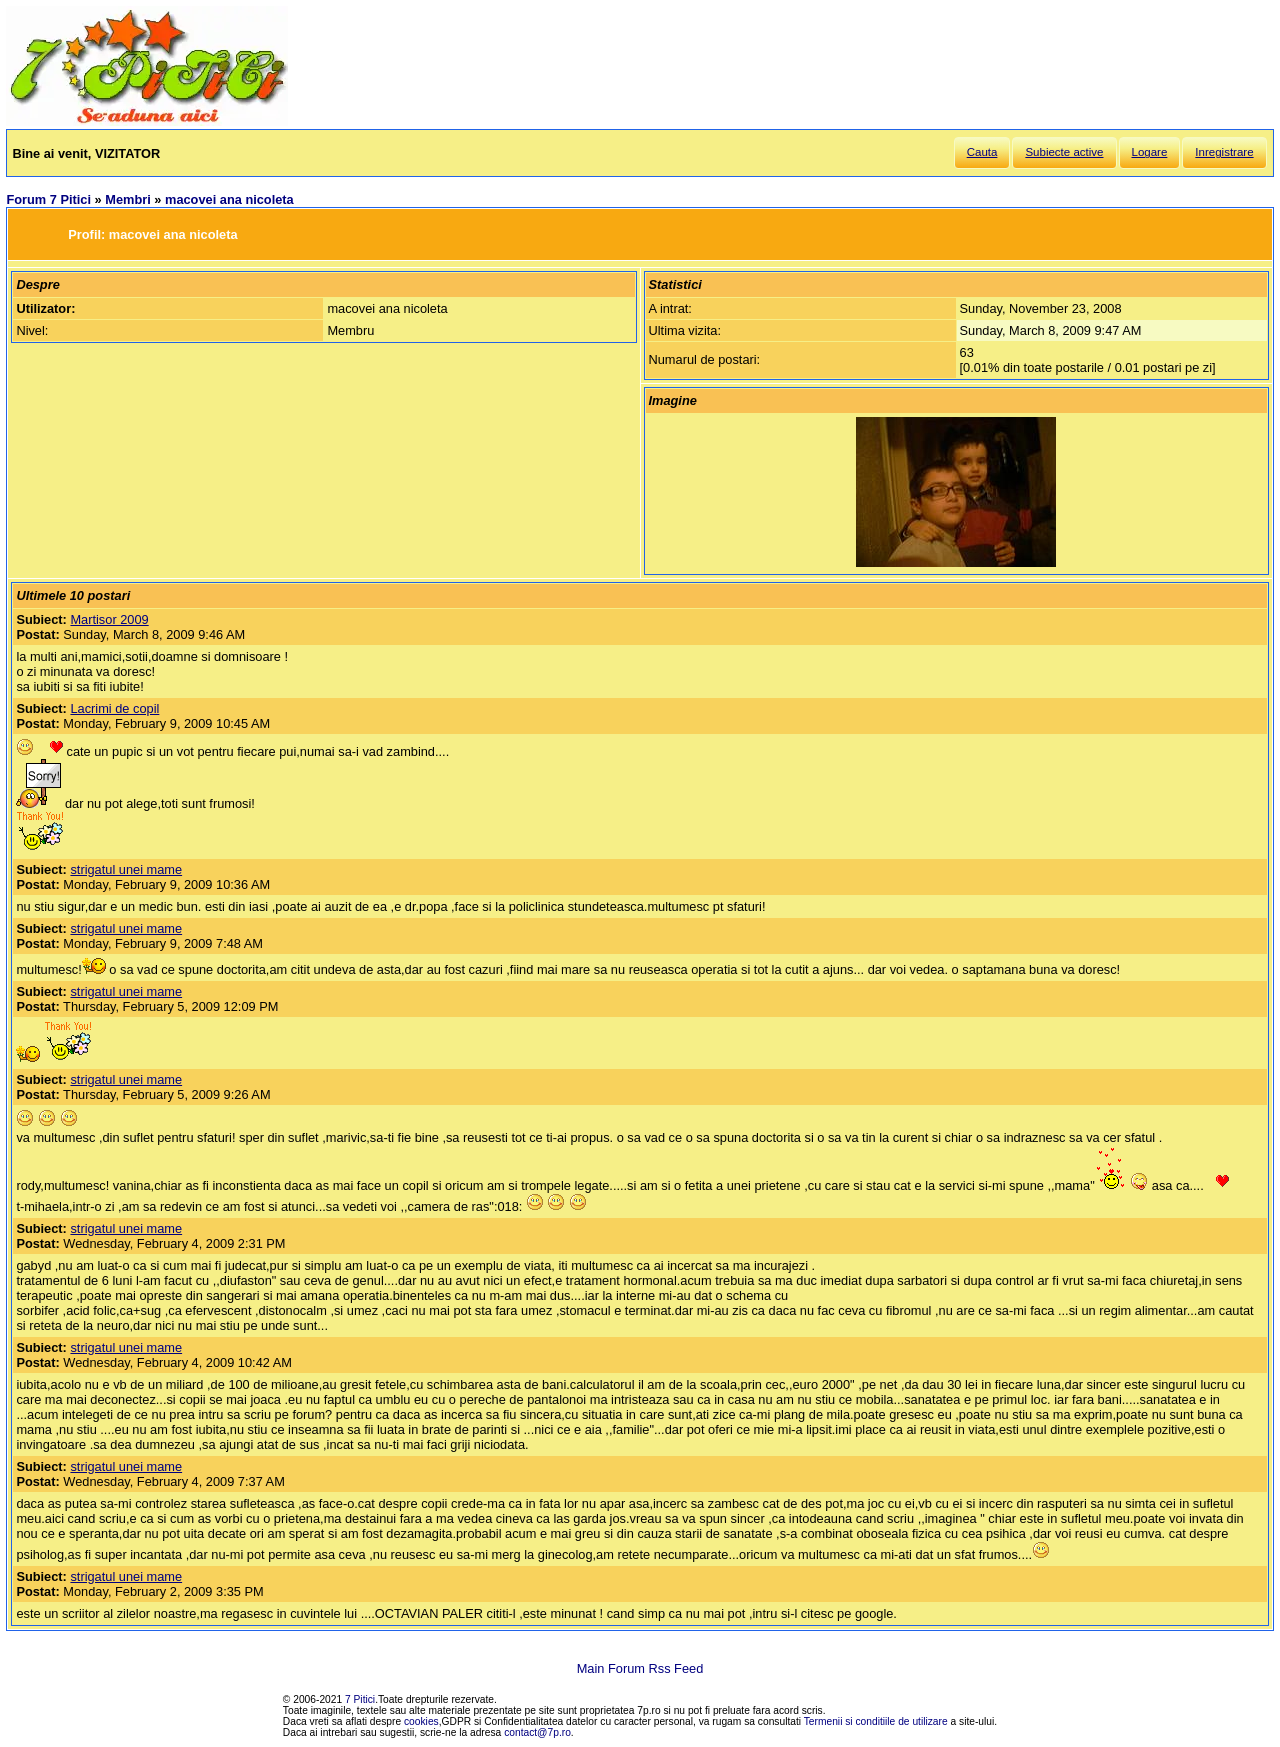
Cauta (982, 152)
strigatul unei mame (126, 869)
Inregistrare (1224, 152)
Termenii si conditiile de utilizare (876, 1721)
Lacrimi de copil (114, 708)
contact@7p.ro (537, 1732)
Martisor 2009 (109, 619)
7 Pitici (360, 1699)
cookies (421, 1721)
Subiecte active (1064, 152)
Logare (1150, 152)
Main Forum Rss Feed (640, 1668)
